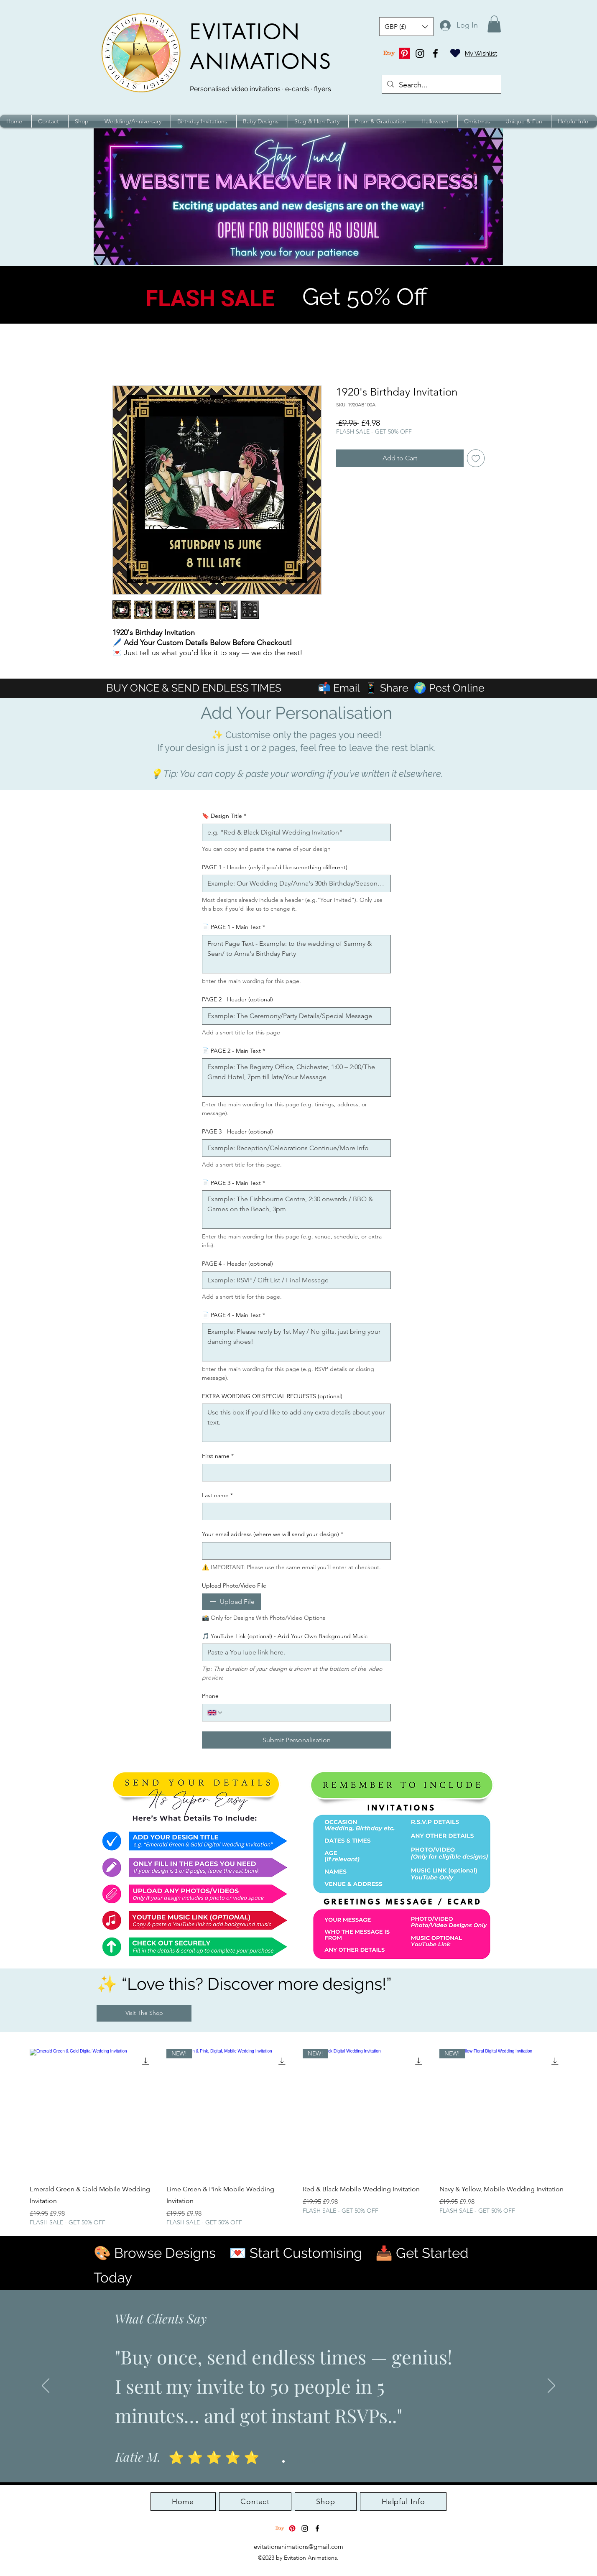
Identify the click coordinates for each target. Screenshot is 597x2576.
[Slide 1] (283, 2461)
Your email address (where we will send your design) (272, 1534)
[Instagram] (420, 53)
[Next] (551, 2386)
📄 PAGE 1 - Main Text (233, 927)
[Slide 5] (313, 2461)
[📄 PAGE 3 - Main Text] (296, 1209)
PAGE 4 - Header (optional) (237, 1263)
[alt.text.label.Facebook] (435, 53)
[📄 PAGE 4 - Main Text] (296, 1342)
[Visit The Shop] (144, 2013)
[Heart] (455, 53)
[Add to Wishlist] (476, 458)
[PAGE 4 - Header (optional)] (293, 1280)
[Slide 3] (298, 2461)
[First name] (293, 1472)
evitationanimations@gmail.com (298, 2546)
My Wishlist (481, 53)
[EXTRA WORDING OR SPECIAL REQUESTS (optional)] (296, 1422)
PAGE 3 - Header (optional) (237, 1131)
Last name (217, 1495)
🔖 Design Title (224, 816)
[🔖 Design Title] (293, 832)
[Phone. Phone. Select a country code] (215, 1712)
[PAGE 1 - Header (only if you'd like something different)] (293, 883)
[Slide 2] (291, 2461)
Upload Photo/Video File (234, 1585)
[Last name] (293, 1511)
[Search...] (441, 85)
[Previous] (45, 2386)
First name (218, 1456)
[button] (406, 26)
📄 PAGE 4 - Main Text (233, 1315)
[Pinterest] (404, 53)
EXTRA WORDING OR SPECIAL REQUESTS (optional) (272, 1396)
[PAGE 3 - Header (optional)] (293, 1148)
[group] (298, 2137)
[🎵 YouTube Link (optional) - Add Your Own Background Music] (293, 1652)
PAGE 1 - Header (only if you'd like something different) (274, 867)
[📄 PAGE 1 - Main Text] (296, 954)
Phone (210, 1696)
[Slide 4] (306, 2461)
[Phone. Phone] (304, 1712)
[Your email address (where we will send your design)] (293, 1550)
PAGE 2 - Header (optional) (237, 999)
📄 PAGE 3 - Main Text (233, 1183)
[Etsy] (389, 53)
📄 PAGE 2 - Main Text (233, 1051)
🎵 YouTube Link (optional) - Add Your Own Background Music (284, 1636)
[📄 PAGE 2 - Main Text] (296, 1077)
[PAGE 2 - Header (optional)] (293, 1016)
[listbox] (406, 26)
